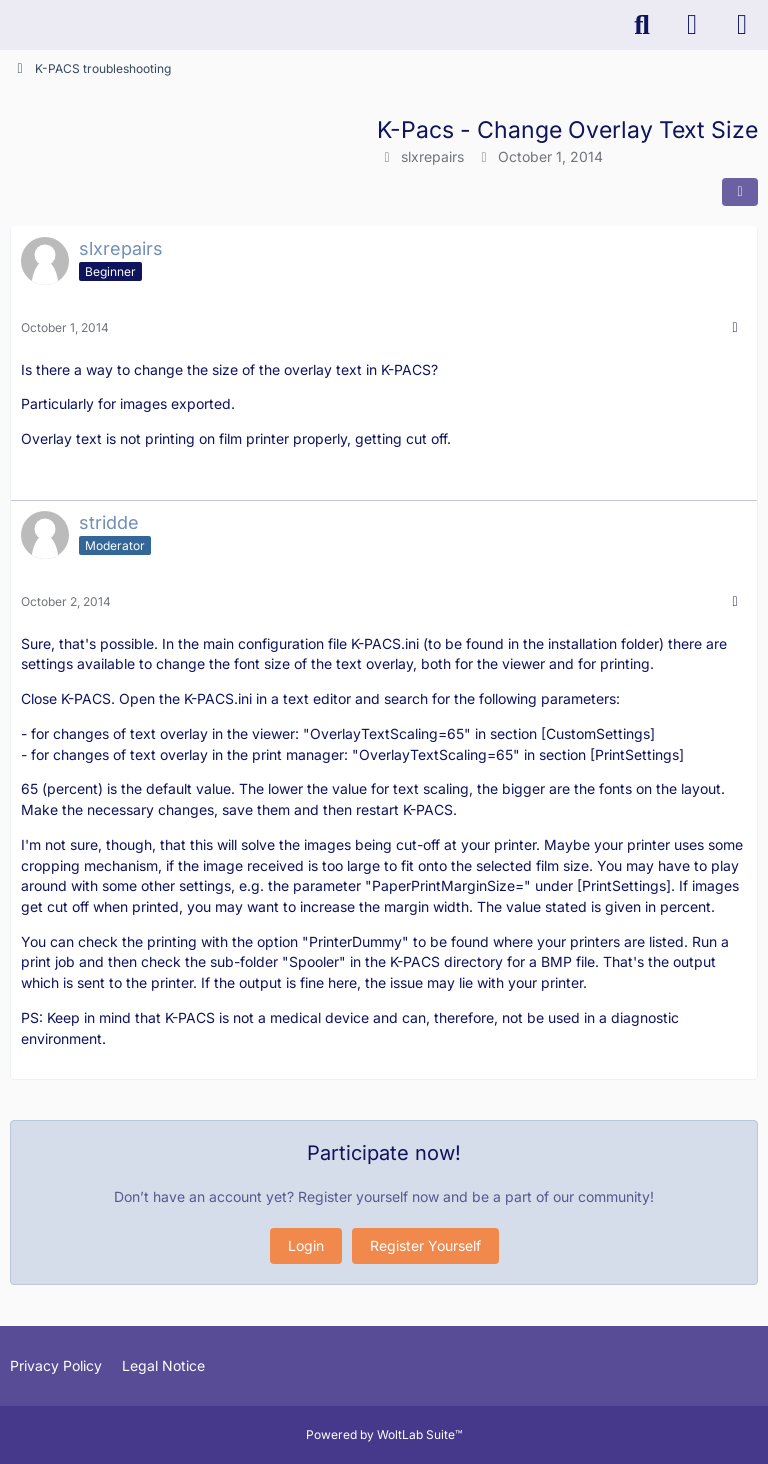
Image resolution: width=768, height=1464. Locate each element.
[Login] (692, 25)
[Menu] (742, 25)
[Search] (642, 25)
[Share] (740, 192)
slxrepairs (432, 156)
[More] (735, 327)
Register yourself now (368, 1196)
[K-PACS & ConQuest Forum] (10, 25)
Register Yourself (425, 1245)
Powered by (384, 1434)
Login (306, 1245)
